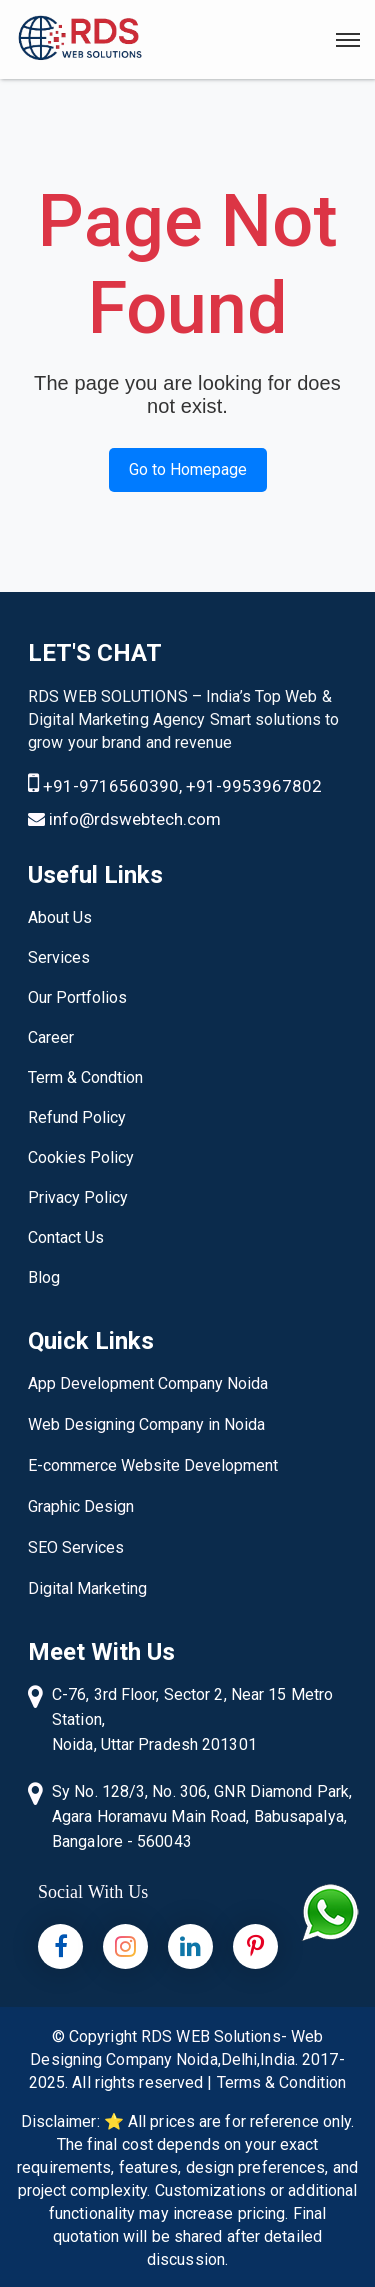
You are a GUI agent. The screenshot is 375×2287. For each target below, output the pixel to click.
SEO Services (76, 1547)
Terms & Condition (282, 2082)
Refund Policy (77, 1117)
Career (51, 1037)
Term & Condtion (85, 1077)
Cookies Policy (81, 1157)
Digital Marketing (87, 1588)
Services (59, 957)
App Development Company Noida (148, 1383)
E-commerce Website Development (153, 1465)
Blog (44, 1277)
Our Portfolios (77, 997)
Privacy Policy (78, 1197)
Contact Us (66, 1237)
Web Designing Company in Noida (146, 1424)
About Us (60, 917)
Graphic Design (81, 1506)
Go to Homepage (188, 469)
